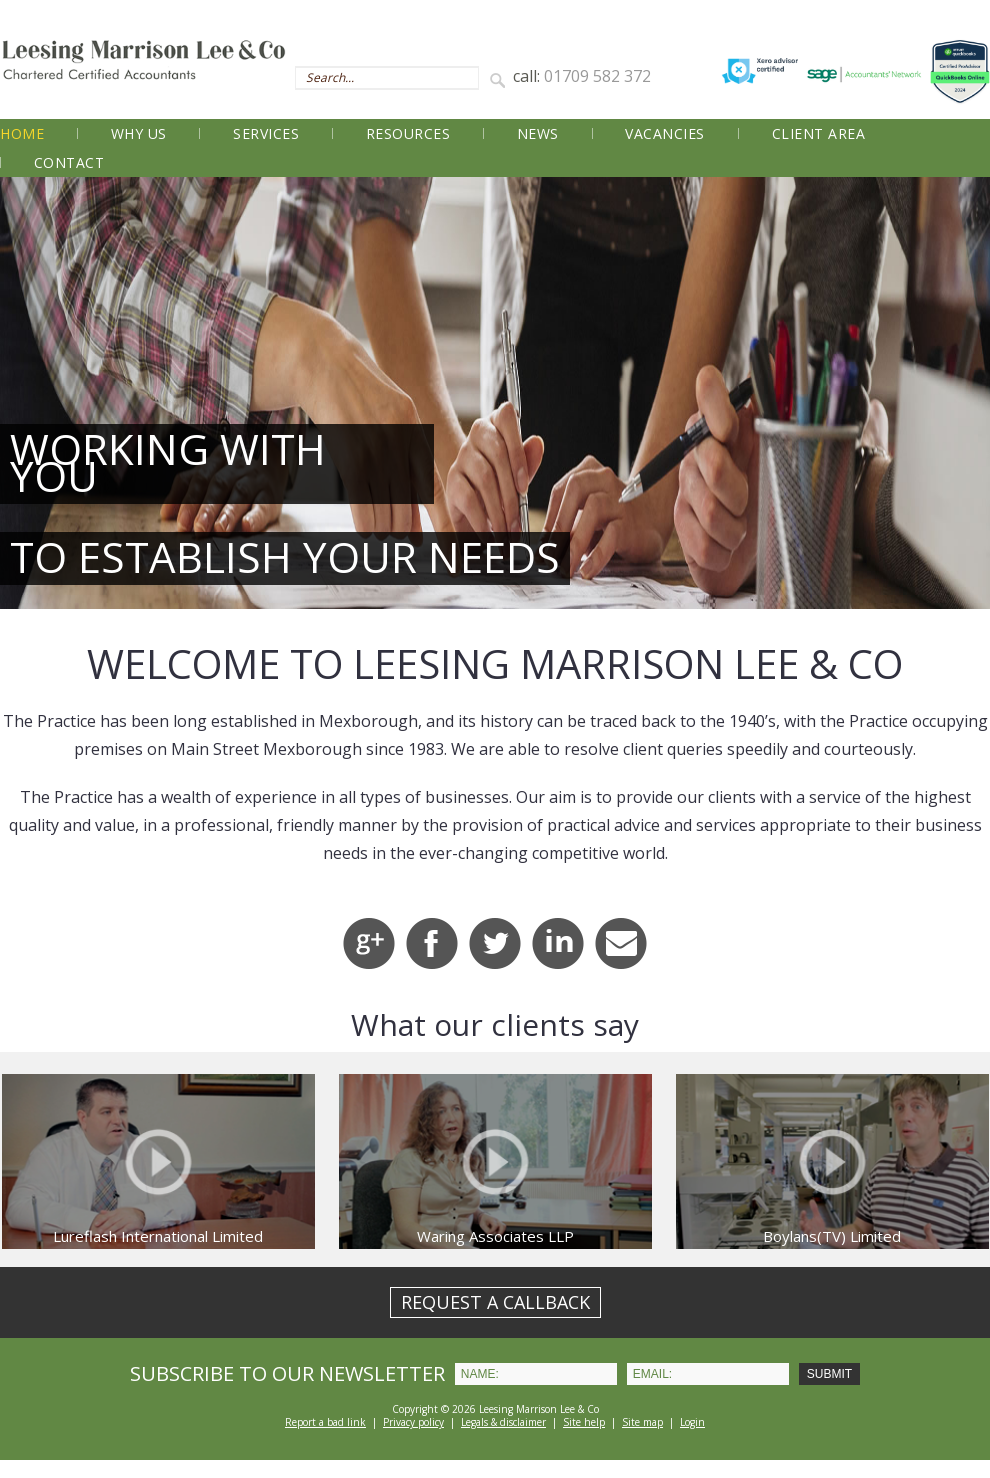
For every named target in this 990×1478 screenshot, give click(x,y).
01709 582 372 (597, 76)
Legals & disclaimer (503, 1422)
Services (266, 133)
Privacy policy (413, 1422)
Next (964, 393)
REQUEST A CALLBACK (495, 1302)
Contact (69, 162)
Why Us (139, 133)
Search (501, 79)
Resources (408, 133)
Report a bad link (325, 1422)
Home (22, 133)
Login (692, 1422)
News (538, 133)
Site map (642, 1422)
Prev (26, 393)
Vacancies (665, 133)
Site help (584, 1422)
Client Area (819, 133)
